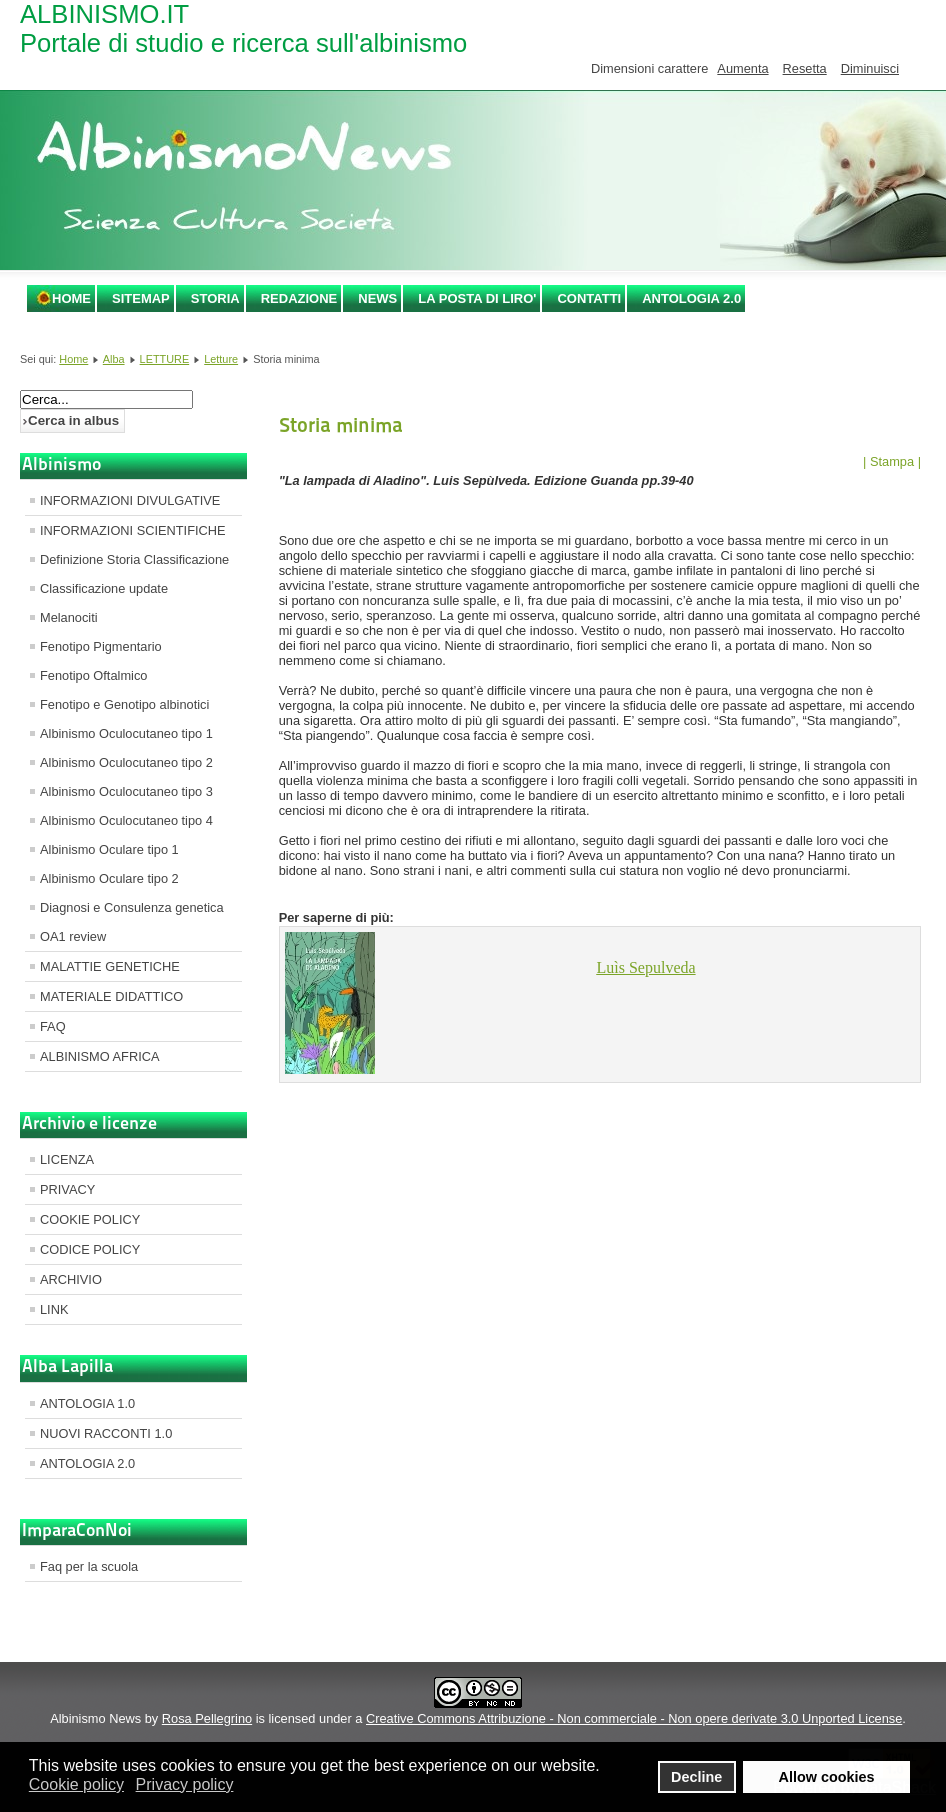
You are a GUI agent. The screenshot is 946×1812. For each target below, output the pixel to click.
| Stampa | (892, 461)
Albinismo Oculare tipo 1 (109, 849)
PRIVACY (67, 1189)
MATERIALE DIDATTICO (111, 996)
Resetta (805, 68)
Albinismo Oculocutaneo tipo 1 (126, 733)
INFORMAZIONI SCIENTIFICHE (133, 530)
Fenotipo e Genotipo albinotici (124, 704)
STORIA (215, 298)
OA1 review (73, 936)
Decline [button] (696, 1777)
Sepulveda (646, 967)
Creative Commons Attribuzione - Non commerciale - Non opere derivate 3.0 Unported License (634, 1718)
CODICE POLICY (90, 1249)
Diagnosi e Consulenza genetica (132, 907)
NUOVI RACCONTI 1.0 (106, 1433)
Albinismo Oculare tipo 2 (109, 878)
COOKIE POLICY (90, 1219)
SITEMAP (141, 298)
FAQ (53, 1026)
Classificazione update (104, 588)
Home (71, 298)
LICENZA (67, 1159)
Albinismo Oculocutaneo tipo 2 (126, 762)
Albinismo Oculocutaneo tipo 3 (126, 791)
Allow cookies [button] (827, 1777)
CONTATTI (589, 298)
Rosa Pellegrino (207, 1718)
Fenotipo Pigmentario (101, 646)
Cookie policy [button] (76, 1784)
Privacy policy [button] (185, 1784)
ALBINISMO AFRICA (99, 1056)
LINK (54, 1309)
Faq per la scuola (89, 1566)
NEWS (377, 298)
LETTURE (165, 359)
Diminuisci (870, 68)
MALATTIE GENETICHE (110, 966)
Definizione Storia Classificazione (134, 559)
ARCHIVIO (71, 1279)
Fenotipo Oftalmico (93, 675)
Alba (114, 359)
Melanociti (69, 617)
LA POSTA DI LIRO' (477, 298)
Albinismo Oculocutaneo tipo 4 (126, 820)
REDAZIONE (299, 298)
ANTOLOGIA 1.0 (87, 1403)
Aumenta (742, 68)
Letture (221, 359)
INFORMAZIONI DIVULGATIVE (130, 500)
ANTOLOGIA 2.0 (691, 298)
